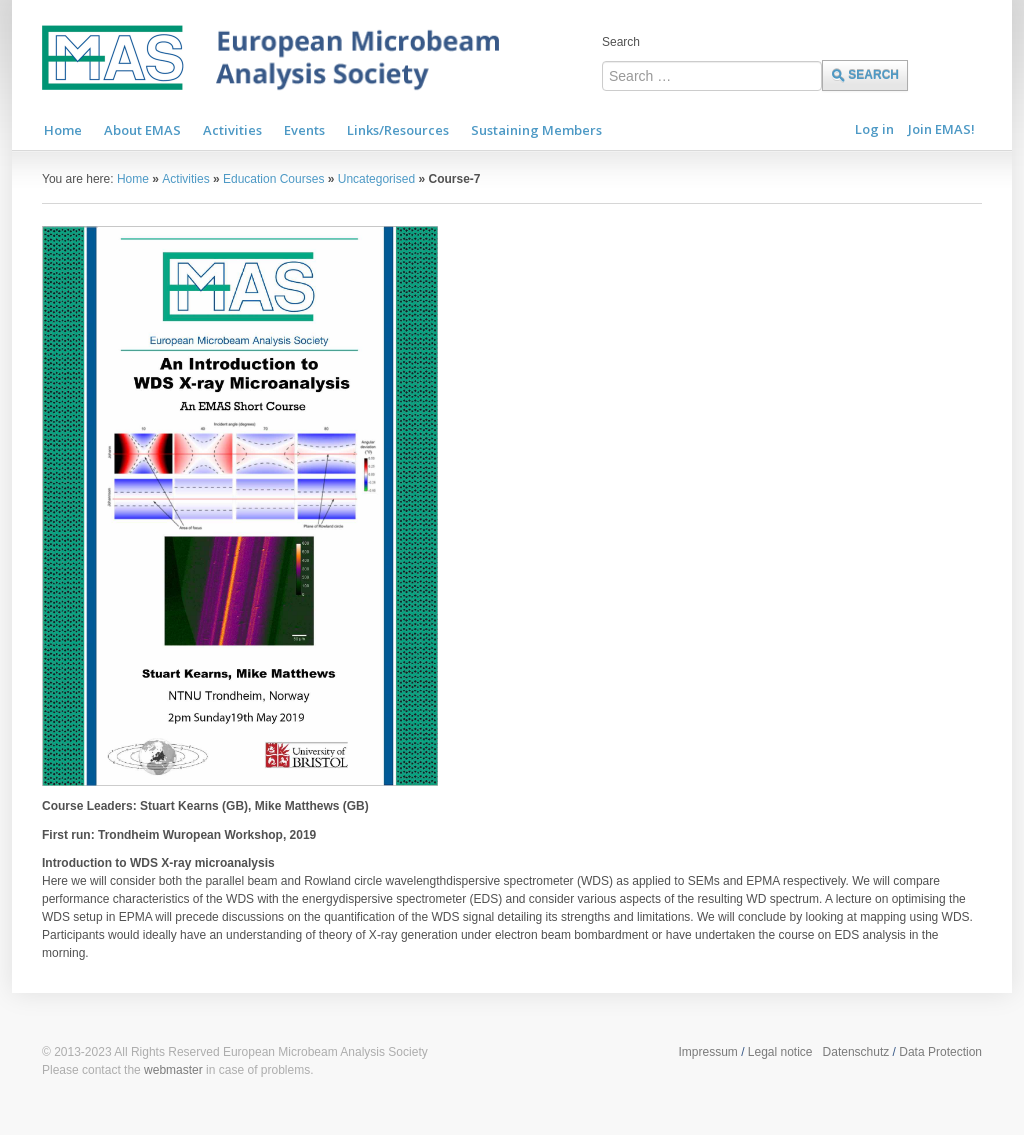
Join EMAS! (941, 129)
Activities (185, 179)
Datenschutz (856, 1052)
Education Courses (273, 179)
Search (621, 42)
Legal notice (780, 1052)
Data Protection (940, 1052)
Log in (874, 129)
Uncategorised (376, 179)
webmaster (173, 1070)
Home (133, 179)
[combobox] (712, 76)
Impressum (707, 1052)
